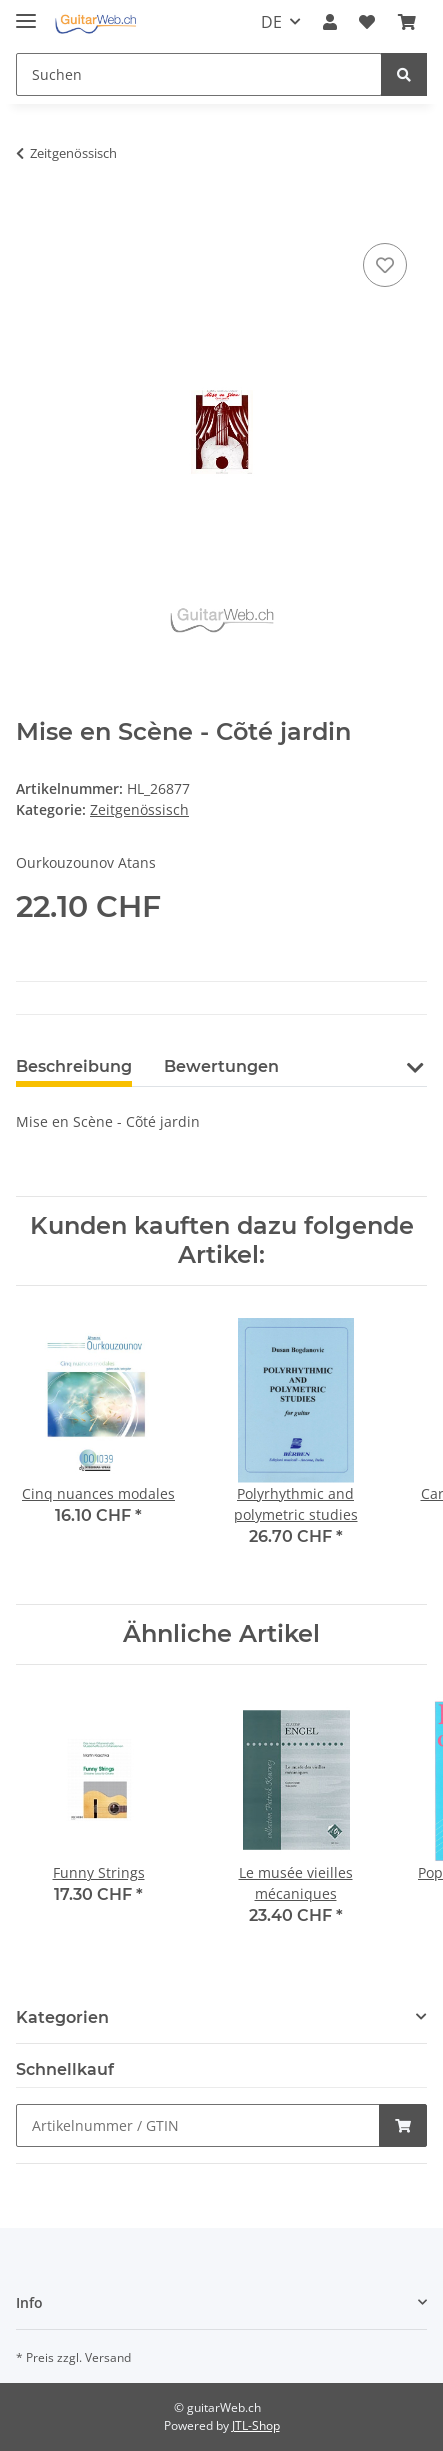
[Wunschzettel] (367, 22)
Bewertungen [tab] (221, 1066)
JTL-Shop (256, 2425)
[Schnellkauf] (198, 2125)
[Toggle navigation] (26, 12)
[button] (330, 22)
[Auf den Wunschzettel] (385, 265)
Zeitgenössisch (139, 809)
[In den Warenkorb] (32, 216)
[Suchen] (199, 74)
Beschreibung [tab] (74, 1066)
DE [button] (271, 22)
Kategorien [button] (62, 2017)
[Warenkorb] (407, 22)
